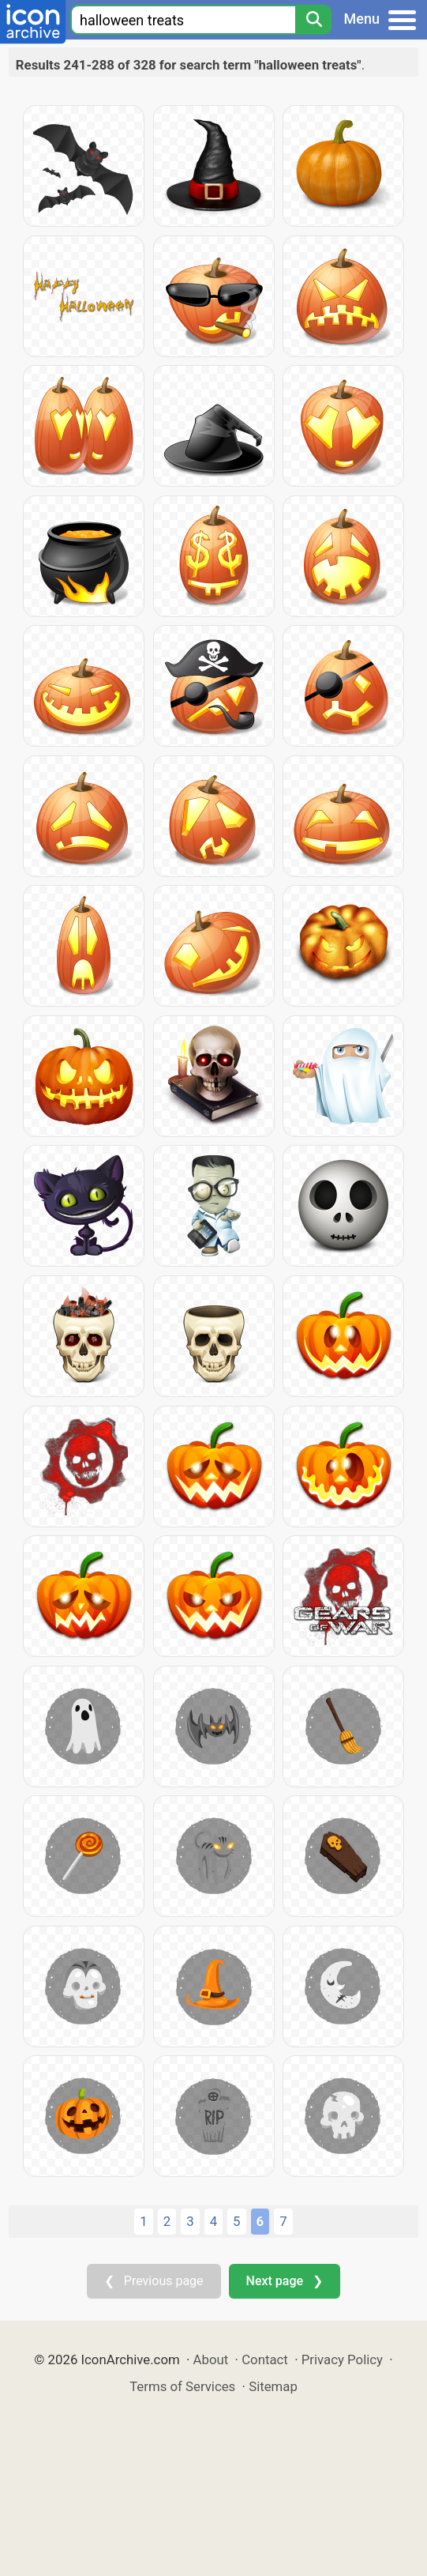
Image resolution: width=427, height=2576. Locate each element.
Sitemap (273, 2386)
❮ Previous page (154, 2280)
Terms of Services (182, 2386)
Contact (265, 2359)
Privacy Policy (342, 2359)
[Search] (313, 20)
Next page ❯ (284, 2280)
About (211, 2359)
